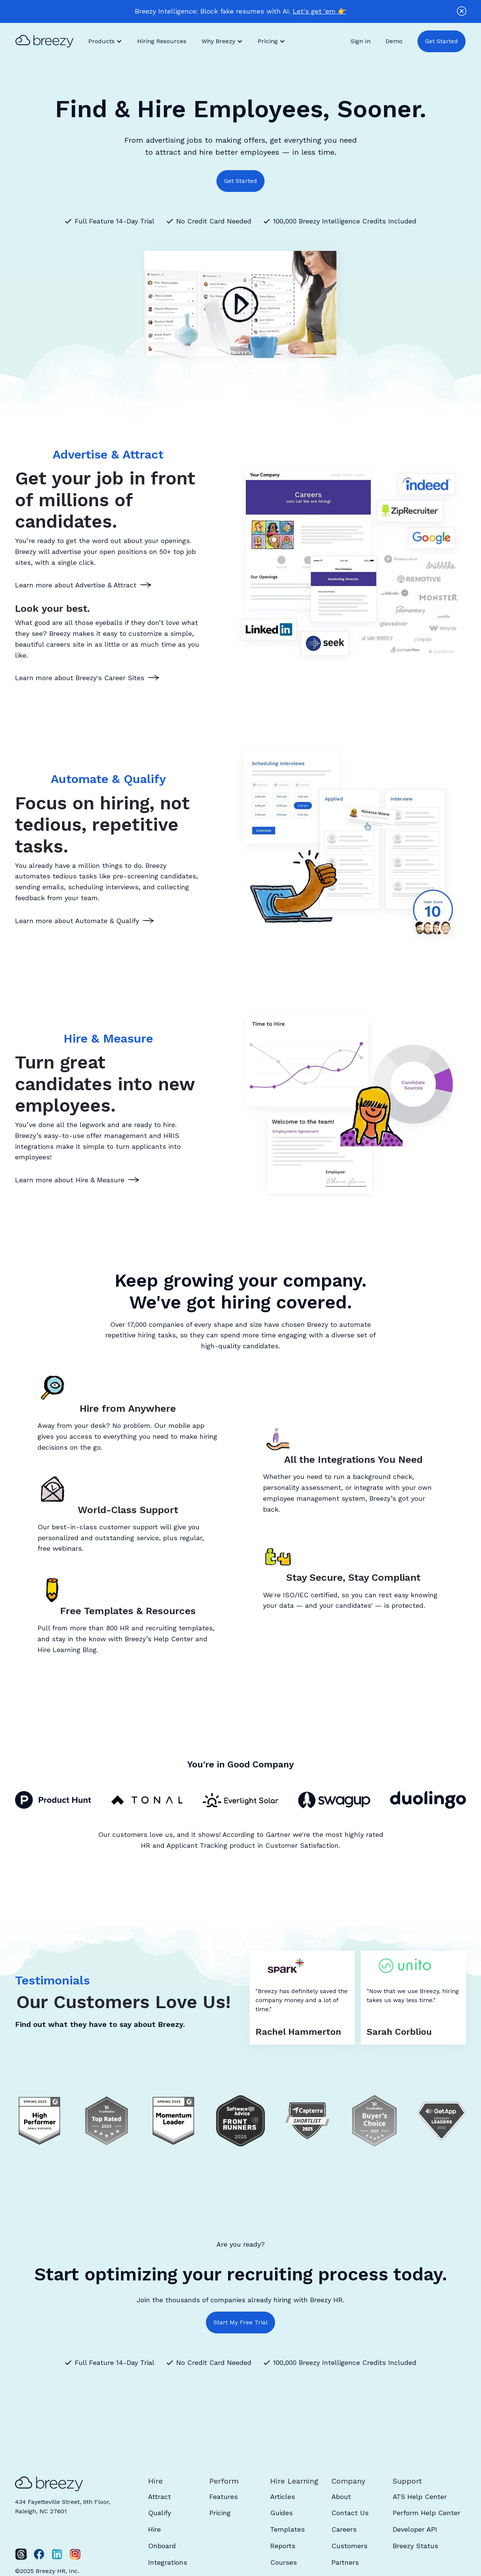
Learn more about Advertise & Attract (75, 585)
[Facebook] (39, 2554)
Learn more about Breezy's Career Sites (79, 678)
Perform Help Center (426, 2513)
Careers (344, 2529)
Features (223, 2497)
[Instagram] (75, 2554)
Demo (394, 41)
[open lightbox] (240, 304)
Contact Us (350, 2513)
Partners (345, 2562)
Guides (281, 2513)
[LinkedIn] (57, 2554)
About (341, 2497)
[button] (105, 41)
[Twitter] (21, 2554)
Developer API (415, 2529)
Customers (349, 2546)
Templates (287, 2529)
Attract (159, 2497)
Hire (154, 2529)
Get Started (441, 41)
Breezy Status (415, 2546)
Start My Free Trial (240, 2322)
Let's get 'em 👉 (319, 11)
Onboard (162, 2546)
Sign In (361, 41)
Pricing (220, 2513)
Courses (283, 2562)
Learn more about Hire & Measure (69, 1180)
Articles (282, 2497)
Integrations (167, 2562)
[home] (48, 41)
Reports (282, 2546)
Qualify (159, 2513)
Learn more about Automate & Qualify (77, 921)
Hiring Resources (161, 41)
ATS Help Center (420, 2497)
